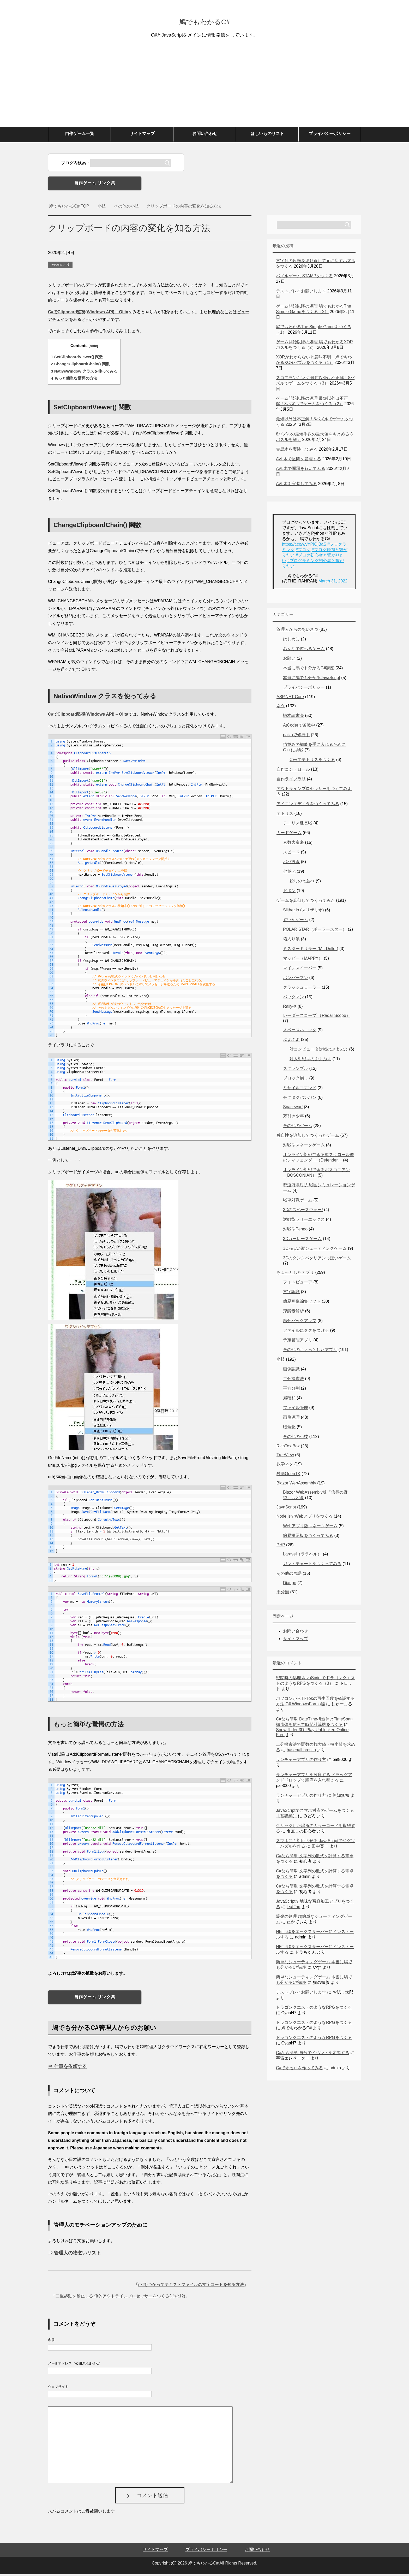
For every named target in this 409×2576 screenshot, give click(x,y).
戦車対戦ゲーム (297, 1202)
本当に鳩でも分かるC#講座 (308, 670)
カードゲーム (289, 834)
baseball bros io (301, 1751)
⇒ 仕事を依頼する (67, 2068)
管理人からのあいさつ (297, 631)
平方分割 (291, 1390)
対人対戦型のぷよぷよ (310, 1060)
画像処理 (291, 1419)
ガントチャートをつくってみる (312, 1565)
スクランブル (295, 1070)
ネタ (280, 707)
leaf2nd (293, 1908)
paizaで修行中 (296, 736)
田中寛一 (320, 1848)
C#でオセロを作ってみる (299, 2069)
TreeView (285, 1456)
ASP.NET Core (290, 698)
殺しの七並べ (302, 883)
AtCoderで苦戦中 (299, 727)
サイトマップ (142, 135)
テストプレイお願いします (301, 293)
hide (93, 348)
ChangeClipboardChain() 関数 (80, 365)
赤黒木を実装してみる (297, 451)
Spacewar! (293, 1108)
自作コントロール (293, 771)
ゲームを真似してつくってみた (305, 902)
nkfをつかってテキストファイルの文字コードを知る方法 (191, 2286)
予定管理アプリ (297, 1342)
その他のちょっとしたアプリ (310, 1351)
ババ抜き (291, 863)
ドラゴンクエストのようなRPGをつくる (314, 2009)
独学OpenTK (288, 1475)
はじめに (291, 641)
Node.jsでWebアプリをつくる (304, 1518)
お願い (289, 660)
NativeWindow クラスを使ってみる (84, 373)
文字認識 (291, 1293)
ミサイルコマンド (299, 1089)
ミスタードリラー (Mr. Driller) (310, 950)
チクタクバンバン (299, 1099)
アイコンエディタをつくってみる (307, 805)
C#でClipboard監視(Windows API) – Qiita (88, 313)
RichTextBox (288, 1448)
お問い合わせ (204, 135)
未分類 (282, 1593)
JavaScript (286, 1509)
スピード (291, 854)
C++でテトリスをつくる (312, 761)
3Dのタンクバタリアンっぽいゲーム (317, 1260)
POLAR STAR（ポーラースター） (315, 931)
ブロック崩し (295, 1080)
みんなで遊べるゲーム (304, 650)
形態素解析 (293, 1313)
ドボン (289, 892)
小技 (280, 1361)
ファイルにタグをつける (306, 1332)
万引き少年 (293, 1118)
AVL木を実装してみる (296, 485)
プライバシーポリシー (330, 135)
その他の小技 (60, 266)
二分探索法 (293, 1380)
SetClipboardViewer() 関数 (77, 358)
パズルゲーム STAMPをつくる (304, 277)
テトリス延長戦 (297, 825)
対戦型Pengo (295, 1231)
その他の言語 (289, 1575)
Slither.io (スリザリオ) (303, 912)
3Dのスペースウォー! (303, 1211)
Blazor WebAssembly (296, 1485)
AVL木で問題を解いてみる (300, 470)
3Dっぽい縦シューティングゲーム (315, 1250)
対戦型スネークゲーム (304, 1147)
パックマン (293, 999)
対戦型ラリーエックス (304, 1221)
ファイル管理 (295, 1409)
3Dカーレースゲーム (302, 1240)
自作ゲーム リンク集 (94, 184)
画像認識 (291, 1371)
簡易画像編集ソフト (302, 1303)
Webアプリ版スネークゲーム (310, 1527)
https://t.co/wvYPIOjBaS (304, 546)
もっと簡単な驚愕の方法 (74, 380)
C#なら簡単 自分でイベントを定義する (312, 2054)
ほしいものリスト (267, 135)
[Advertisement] (204, 89)
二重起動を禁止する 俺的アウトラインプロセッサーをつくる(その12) (120, 2298)
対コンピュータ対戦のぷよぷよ (319, 1051)
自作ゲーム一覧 (79, 135)
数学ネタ (284, 1466)
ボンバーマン (295, 979)
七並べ (289, 873)
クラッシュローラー (302, 989)
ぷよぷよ (291, 1041)
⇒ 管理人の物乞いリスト (74, 2254)
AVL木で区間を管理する (298, 460)
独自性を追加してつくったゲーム (307, 1137)
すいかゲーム (295, 921)
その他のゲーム (297, 1127)
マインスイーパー (299, 970)
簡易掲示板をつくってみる (308, 1537)
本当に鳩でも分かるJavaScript (311, 679)
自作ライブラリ (291, 781)
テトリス (284, 815)
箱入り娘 (291, 941)
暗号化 (289, 1428)
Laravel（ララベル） (302, 1556)
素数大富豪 (293, 844)
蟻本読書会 (293, 717)
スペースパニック (299, 1031)
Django (289, 1584)
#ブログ (303, 551)
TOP (69, 208)
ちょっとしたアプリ (295, 1274)
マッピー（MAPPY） (303, 960)
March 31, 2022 (332, 583)
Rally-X (290, 1008)
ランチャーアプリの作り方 (301, 1761)
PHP (280, 1547)
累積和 (289, 1400)
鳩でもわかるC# (204, 21)
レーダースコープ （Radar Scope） (316, 1017)
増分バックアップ (299, 1322)
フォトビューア (297, 1284)
